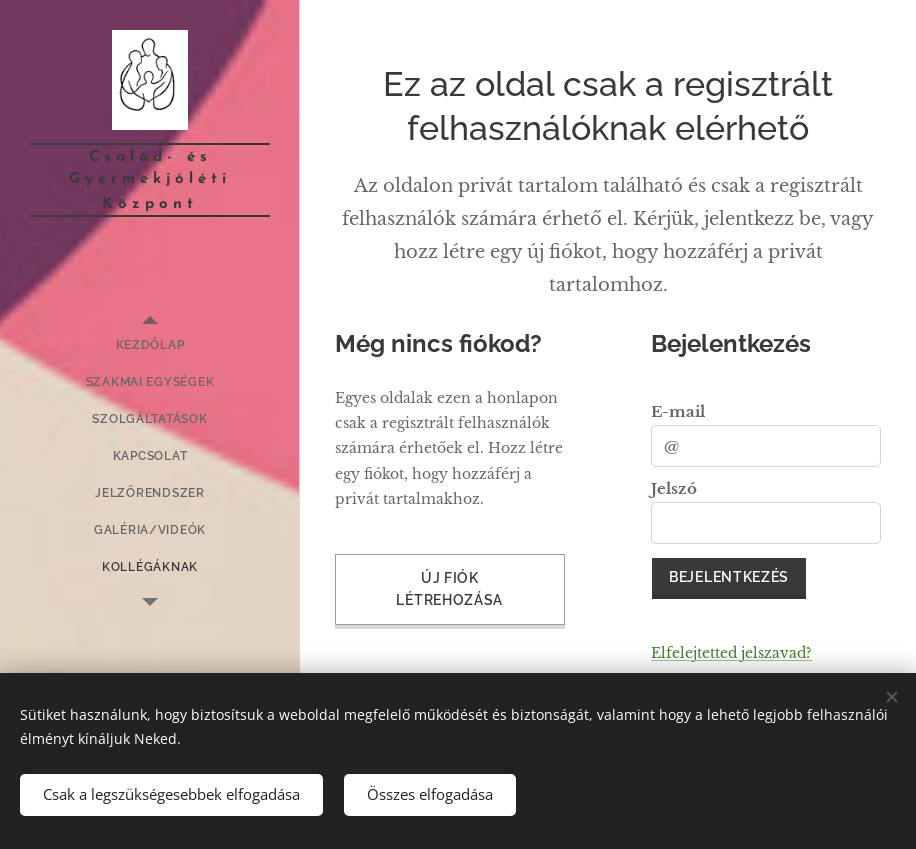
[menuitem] (150, 345)
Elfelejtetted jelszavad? (731, 653)
